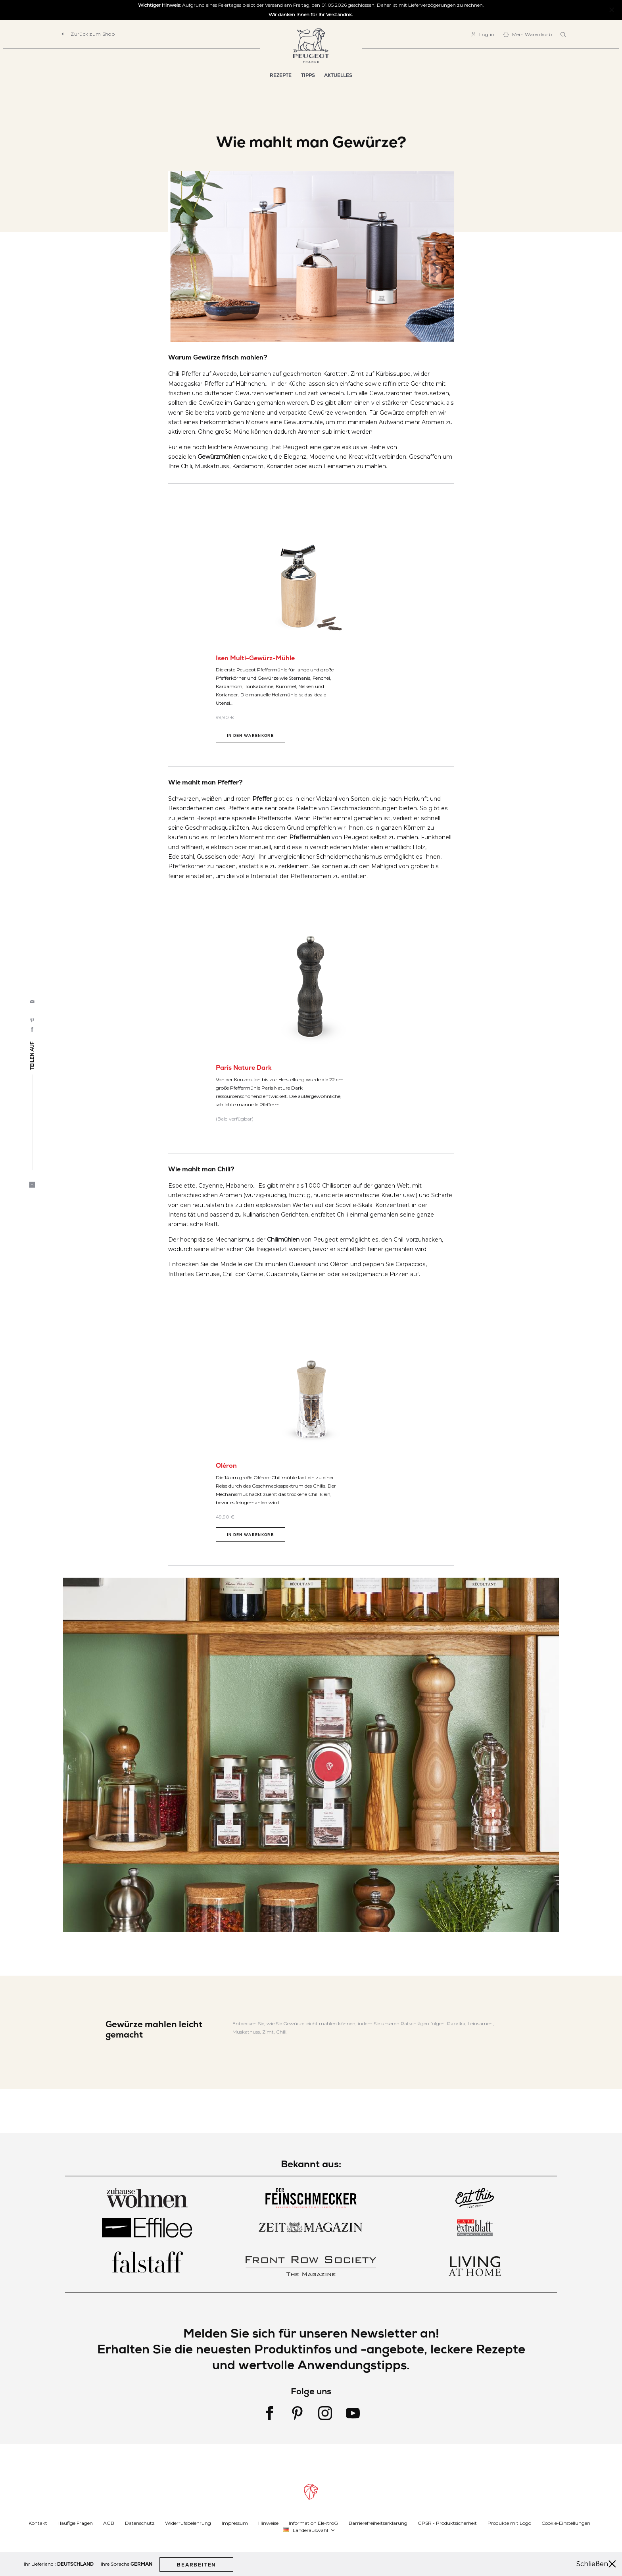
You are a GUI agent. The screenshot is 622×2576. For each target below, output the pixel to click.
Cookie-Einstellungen (565, 2523)
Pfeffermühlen (309, 837)
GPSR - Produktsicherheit (447, 2523)
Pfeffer (262, 799)
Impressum (235, 2523)
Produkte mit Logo (509, 2523)
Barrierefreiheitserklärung (378, 2523)
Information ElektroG (313, 2523)
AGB (108, 2523)
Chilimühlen (283, 1239)
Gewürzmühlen (219, 457)
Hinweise (268, 2523)
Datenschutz (140, 2523)
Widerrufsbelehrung (188, 2523)
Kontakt (38, 2523)
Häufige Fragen (75, 2523)
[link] (482, 34)
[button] (309, 2530)
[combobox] (564, 35)
